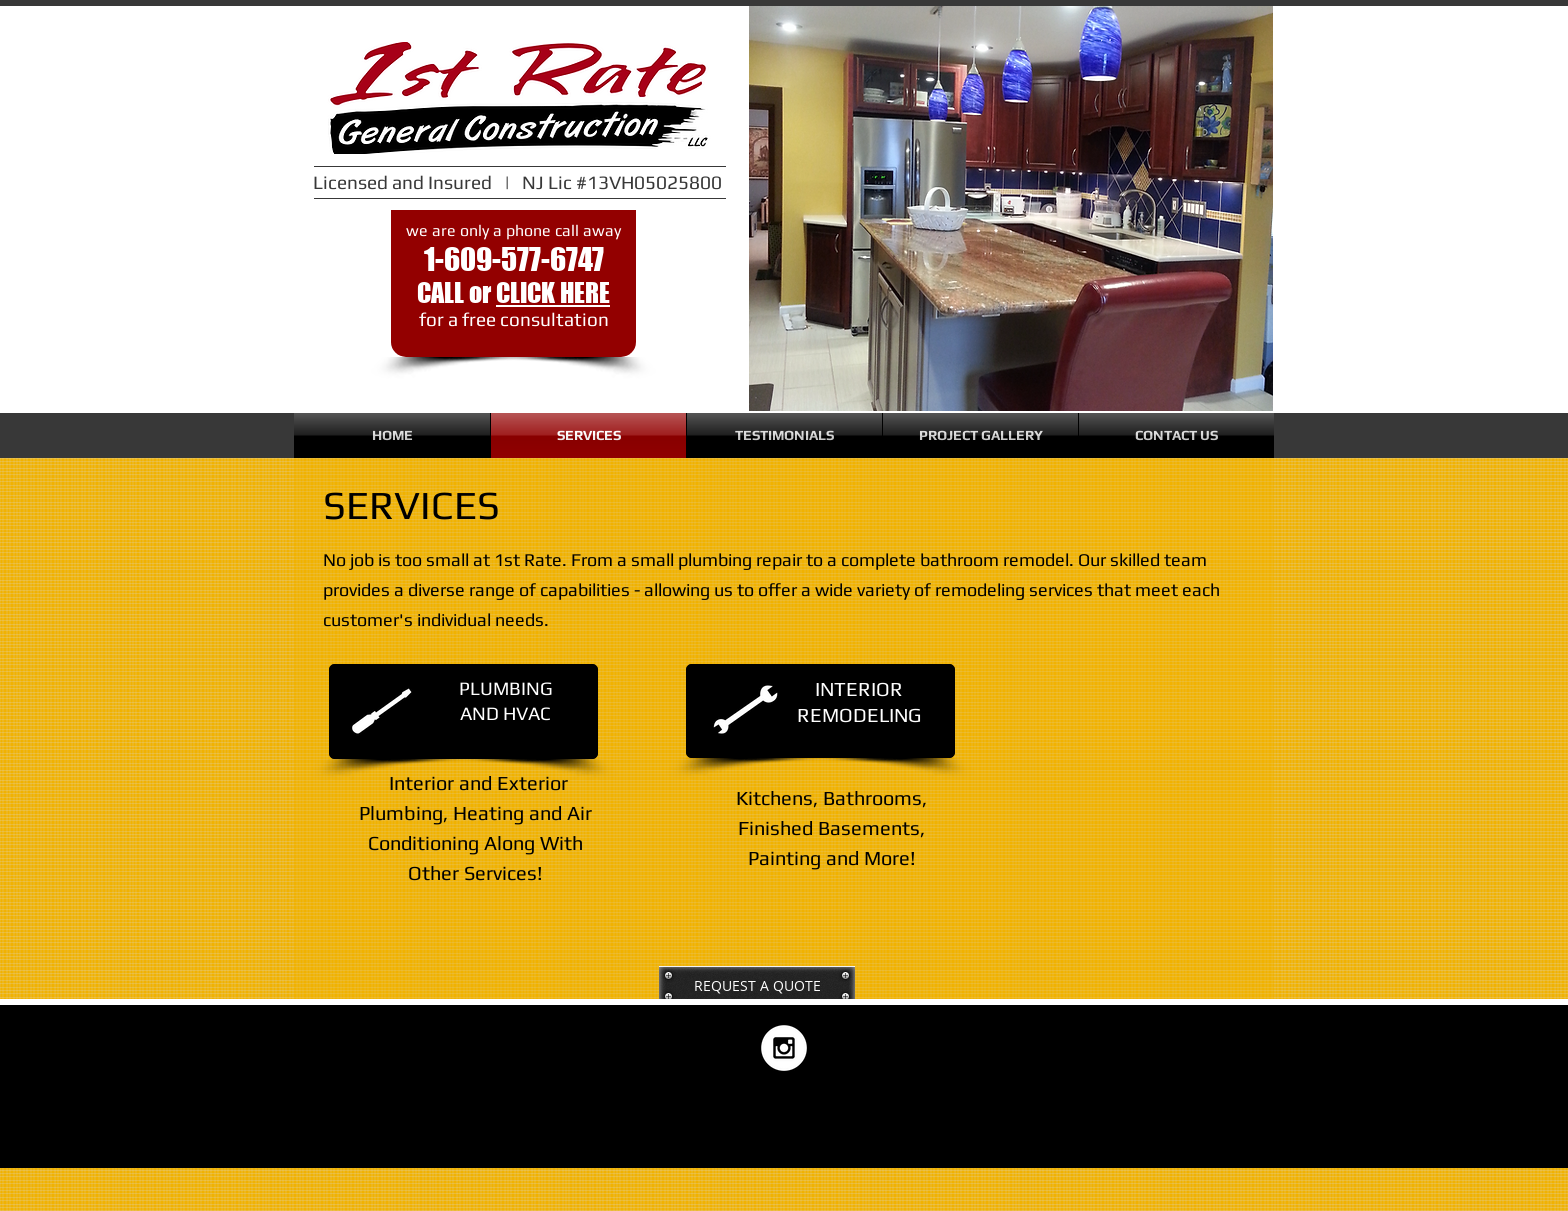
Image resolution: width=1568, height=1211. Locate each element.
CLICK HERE (553, 292)
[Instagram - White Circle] (784, 1048)
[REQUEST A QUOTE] (757, 986)
